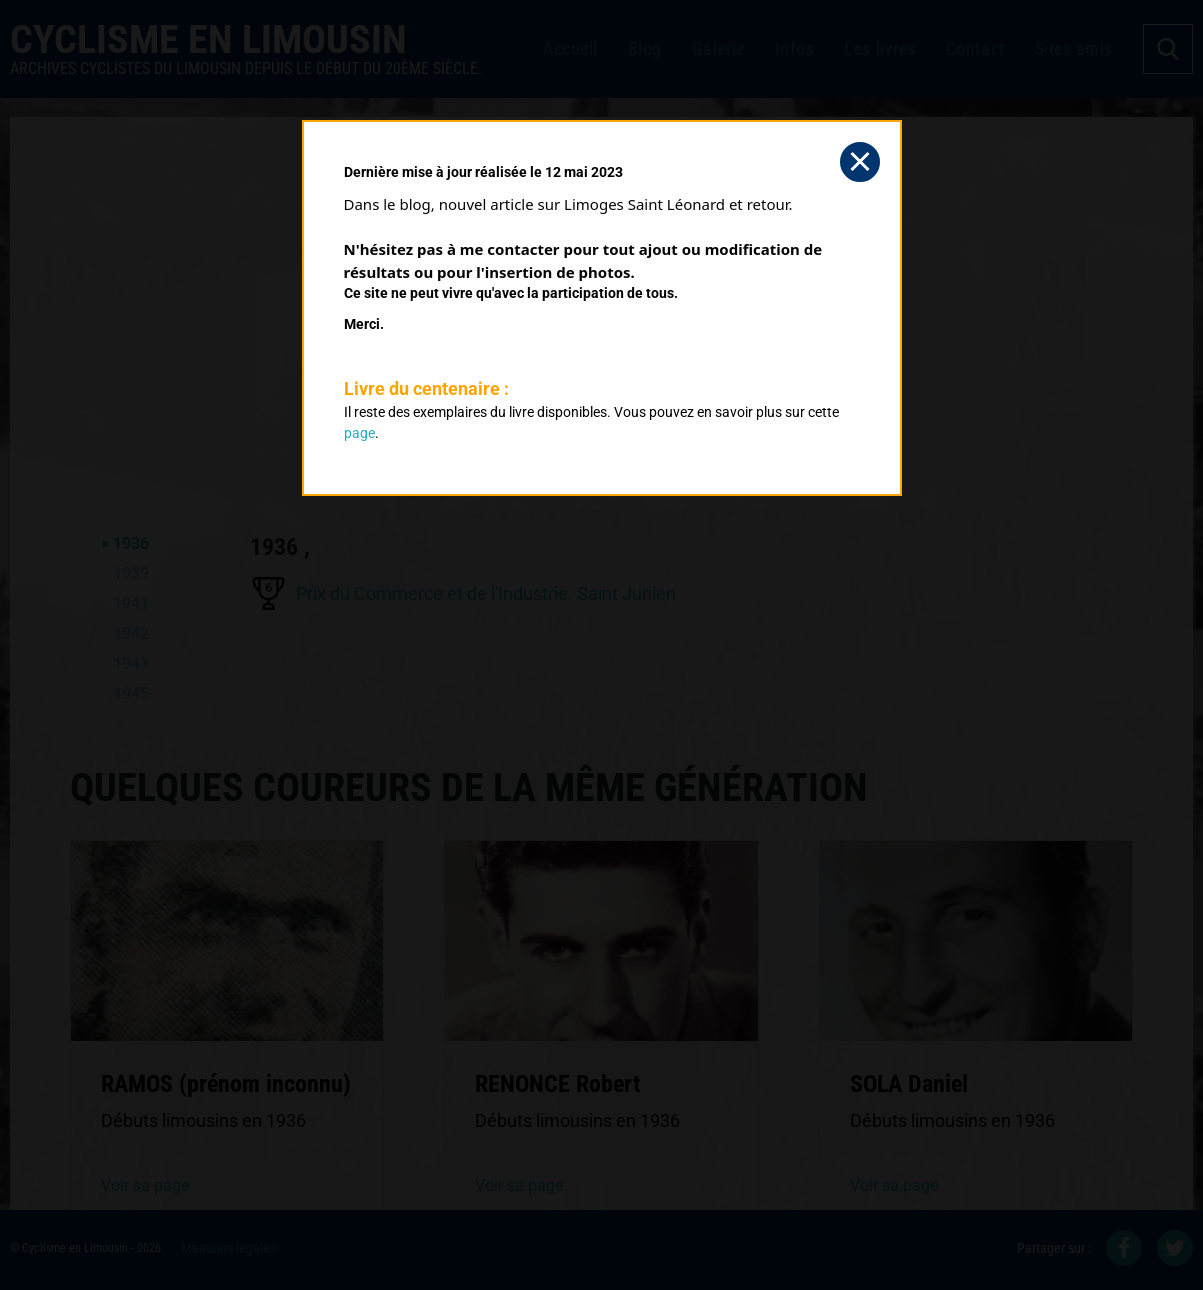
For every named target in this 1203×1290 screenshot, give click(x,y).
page (359, 433)
